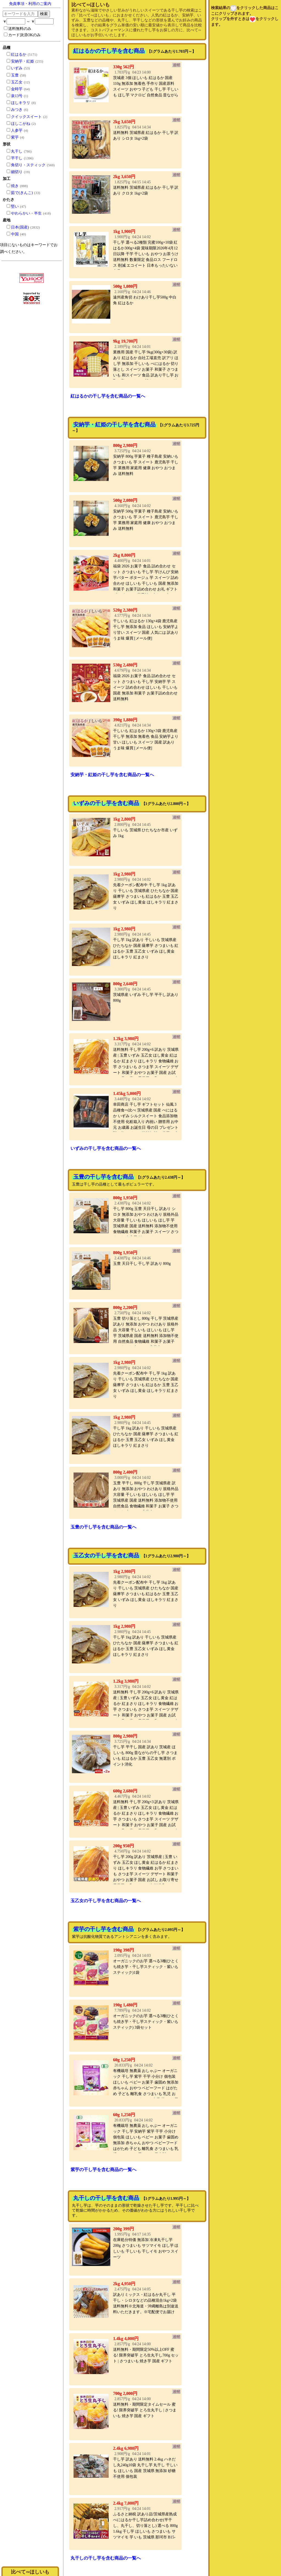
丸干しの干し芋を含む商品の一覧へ (106, 2558)
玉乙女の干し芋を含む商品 (106, 1555)
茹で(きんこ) (22, 193)
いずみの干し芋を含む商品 (106, 803)
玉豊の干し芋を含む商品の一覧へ (103, 1527)
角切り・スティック (28, 165)
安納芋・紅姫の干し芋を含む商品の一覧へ (112, 774)
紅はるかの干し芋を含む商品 (109, 51)
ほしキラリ (20, 103)
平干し (17, 158)
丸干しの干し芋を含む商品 (106, 2198)
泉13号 (17, 96)
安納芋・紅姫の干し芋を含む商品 (114, 424)
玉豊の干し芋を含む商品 (103, 1177)
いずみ (17, 68)
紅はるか (18, 54)
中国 (15, 234)
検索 (44, 14)
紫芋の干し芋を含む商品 (103, 1929)
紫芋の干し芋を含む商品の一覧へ (103, 2169)
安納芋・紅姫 (22, 61)
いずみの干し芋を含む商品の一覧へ (106, 1148)
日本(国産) (20, 227)
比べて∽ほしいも (30, 2572)
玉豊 (15, 75)
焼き (15, 186)
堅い (15, 206)
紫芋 (15, 137)
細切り (17, 172)
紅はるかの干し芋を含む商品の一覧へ (108, 396)
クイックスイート (26, 117)
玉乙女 (17, 82)
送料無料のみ (17, 28)
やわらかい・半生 (26, 213)
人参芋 (17, 130)
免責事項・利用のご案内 (30, 4)
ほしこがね (20, 124)
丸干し (17, 151)
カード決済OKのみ (22, 35)
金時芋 (17, 89)
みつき (17, 110)
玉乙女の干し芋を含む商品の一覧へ (106, 1900)
